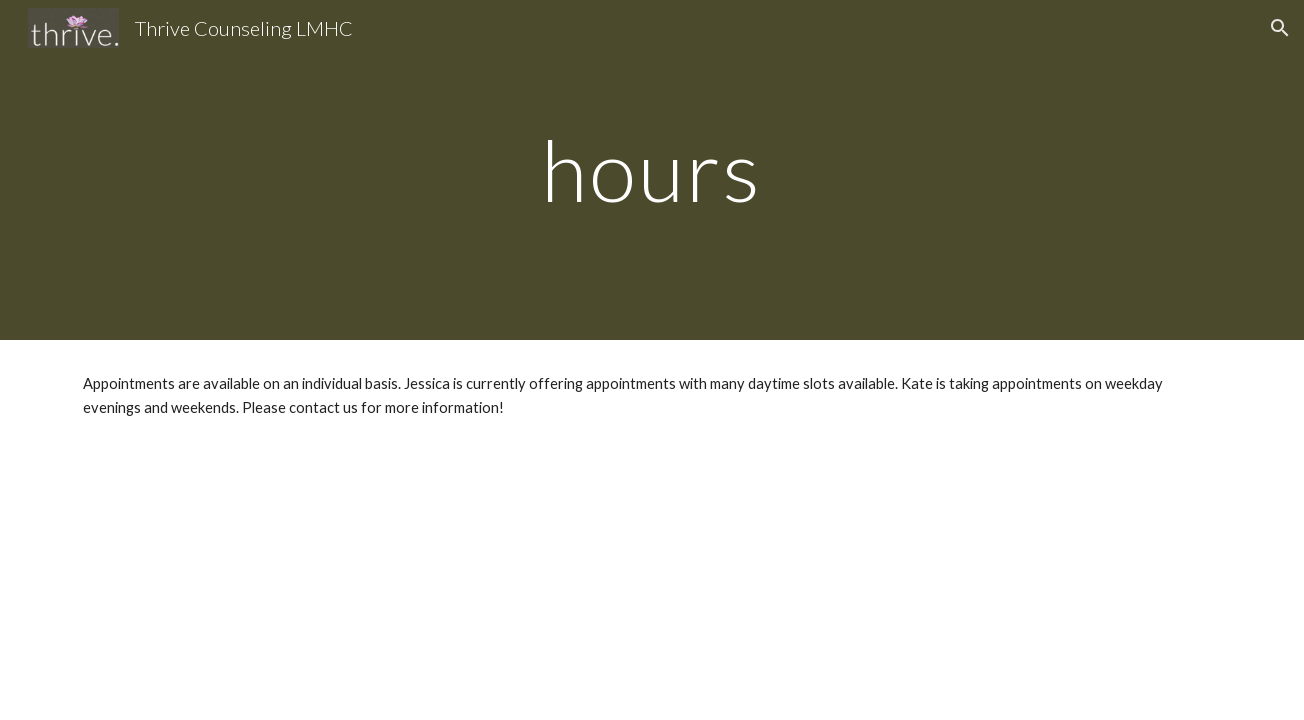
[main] (652, 169)
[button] (1280, 28)
